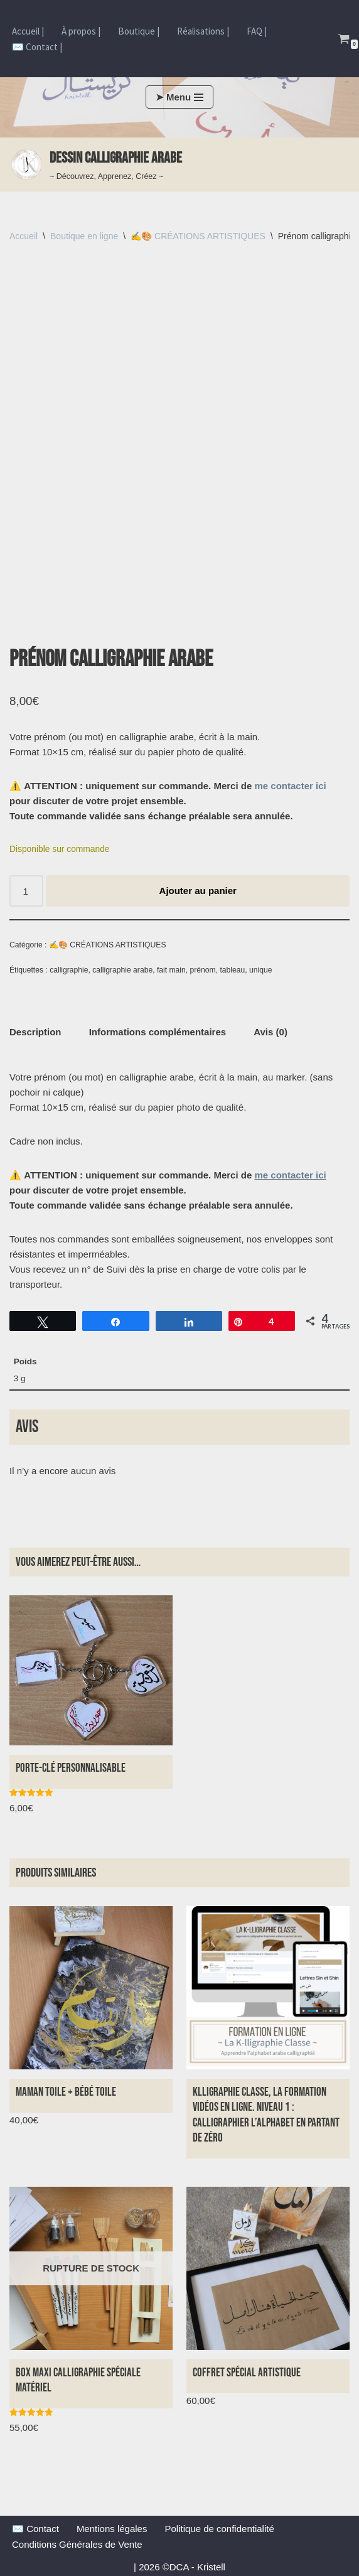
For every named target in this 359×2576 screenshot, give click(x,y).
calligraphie (69, 968)
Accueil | (28, 31)
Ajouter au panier (198, 890)
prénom (203, 968)
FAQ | (257, 31)
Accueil (23, 236)
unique (260, 968)
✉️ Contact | (37, 47)
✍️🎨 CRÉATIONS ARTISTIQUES (198, 236)
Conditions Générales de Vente (77, 2543)
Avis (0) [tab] (270, 1031)
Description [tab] (35, 1031)
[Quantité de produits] (26, 890)
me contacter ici (290, 785)
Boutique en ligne (84, 236)
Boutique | (138, 31)
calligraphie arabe (122, 968)
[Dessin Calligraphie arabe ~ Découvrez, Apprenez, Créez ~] (95, 164)
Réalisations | (203, 31)
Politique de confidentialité (219, 2527)
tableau (232, 968)
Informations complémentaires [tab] (157, 1031)
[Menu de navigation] (179, 97)
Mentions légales (112, 2527)
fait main (171, 968)
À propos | (81, 31)
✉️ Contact (35, 2527)
